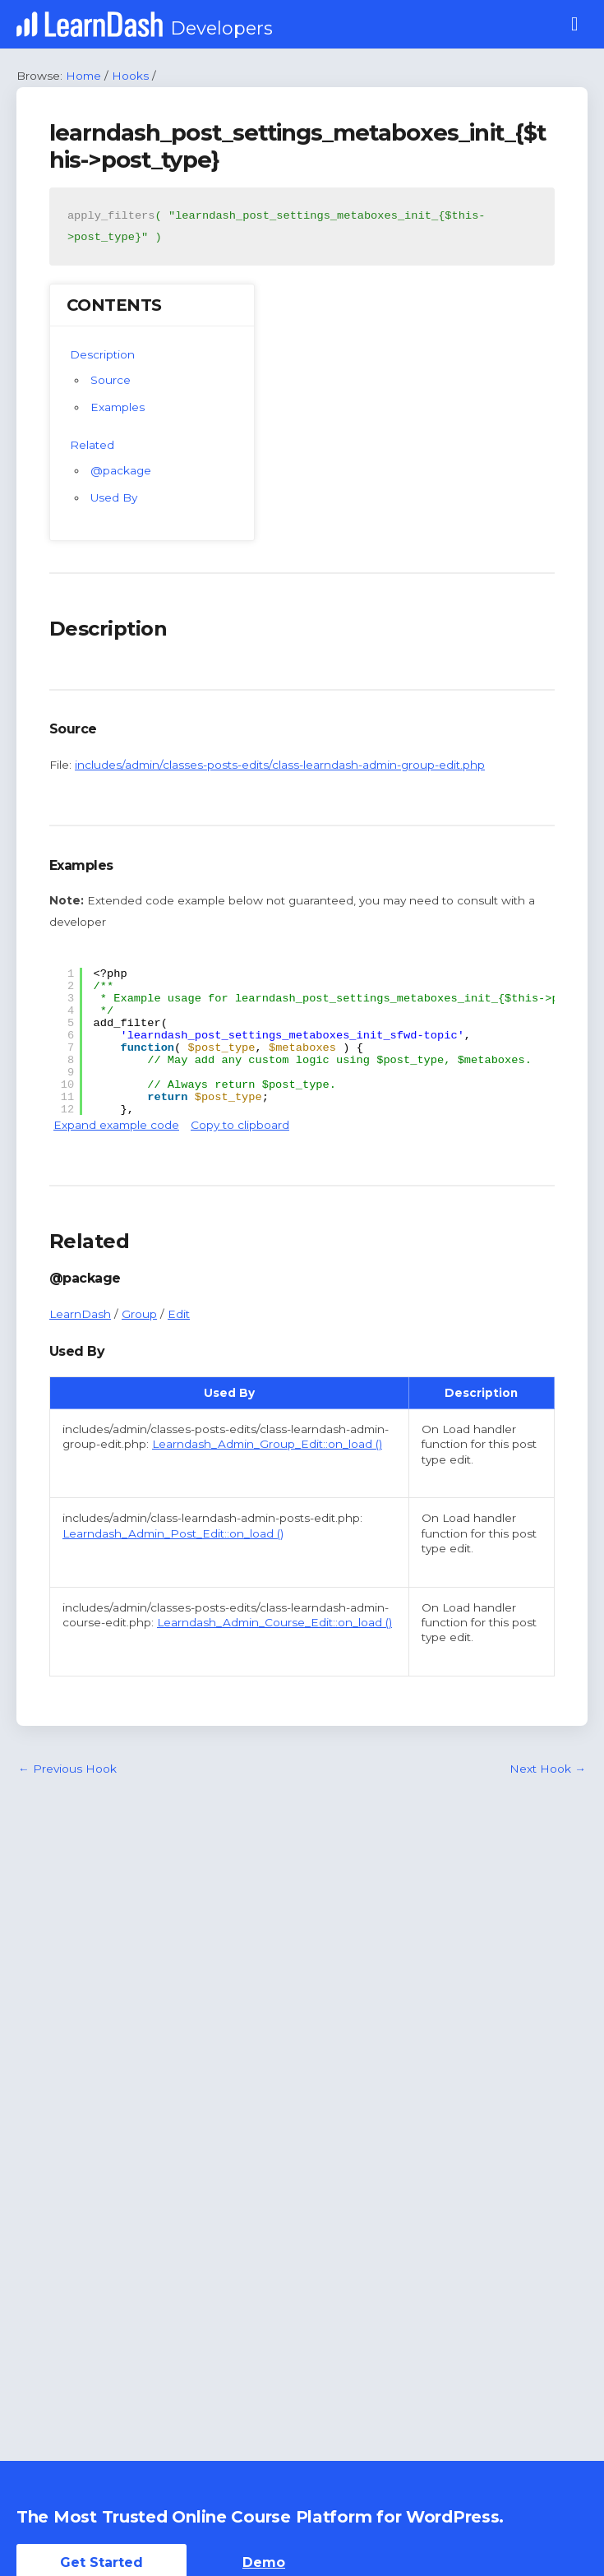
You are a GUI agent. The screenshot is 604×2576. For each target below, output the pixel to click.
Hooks (130, 75)
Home (83, 75)
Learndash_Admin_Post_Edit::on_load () (173, 1533)
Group (139, 1313)
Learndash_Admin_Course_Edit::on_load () (274, 1622)
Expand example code (116, 1124)
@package (120, 470)
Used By (113, 497)
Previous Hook (67, 1768)
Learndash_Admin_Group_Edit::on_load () (267, 1443)
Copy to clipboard (240, 1124)
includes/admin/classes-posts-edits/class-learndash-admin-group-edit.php (280, 764)
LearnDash (80, 1313)
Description (102, 354)
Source (110, 379)
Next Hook (547, 1768)
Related (92, 444)
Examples (117, 407)
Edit (179, 1313)
